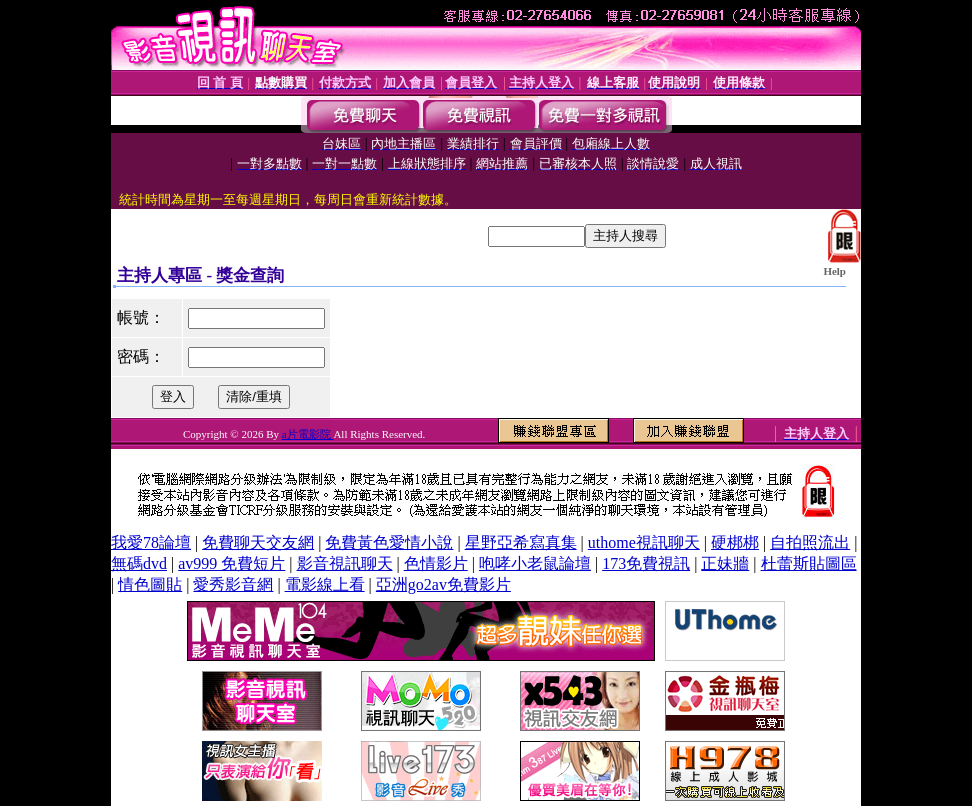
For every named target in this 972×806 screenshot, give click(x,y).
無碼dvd (139, 563)
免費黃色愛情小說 (389, 542)
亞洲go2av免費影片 (443, 584)
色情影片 (436, 563)
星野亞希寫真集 (521, 542)
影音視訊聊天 (345, 563)
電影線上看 (325, 584)
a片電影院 (308, 434)
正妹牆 (725, 563)
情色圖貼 (150, 584)
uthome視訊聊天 (644, 542)
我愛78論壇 (151, 542)
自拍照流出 (810, 542)
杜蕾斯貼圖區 (809, 563)
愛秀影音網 (233, 584)
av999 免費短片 (231, 563)
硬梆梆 (735, 542)
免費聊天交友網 (258, 542)
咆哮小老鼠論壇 (535, 563)
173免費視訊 (646, 563)
